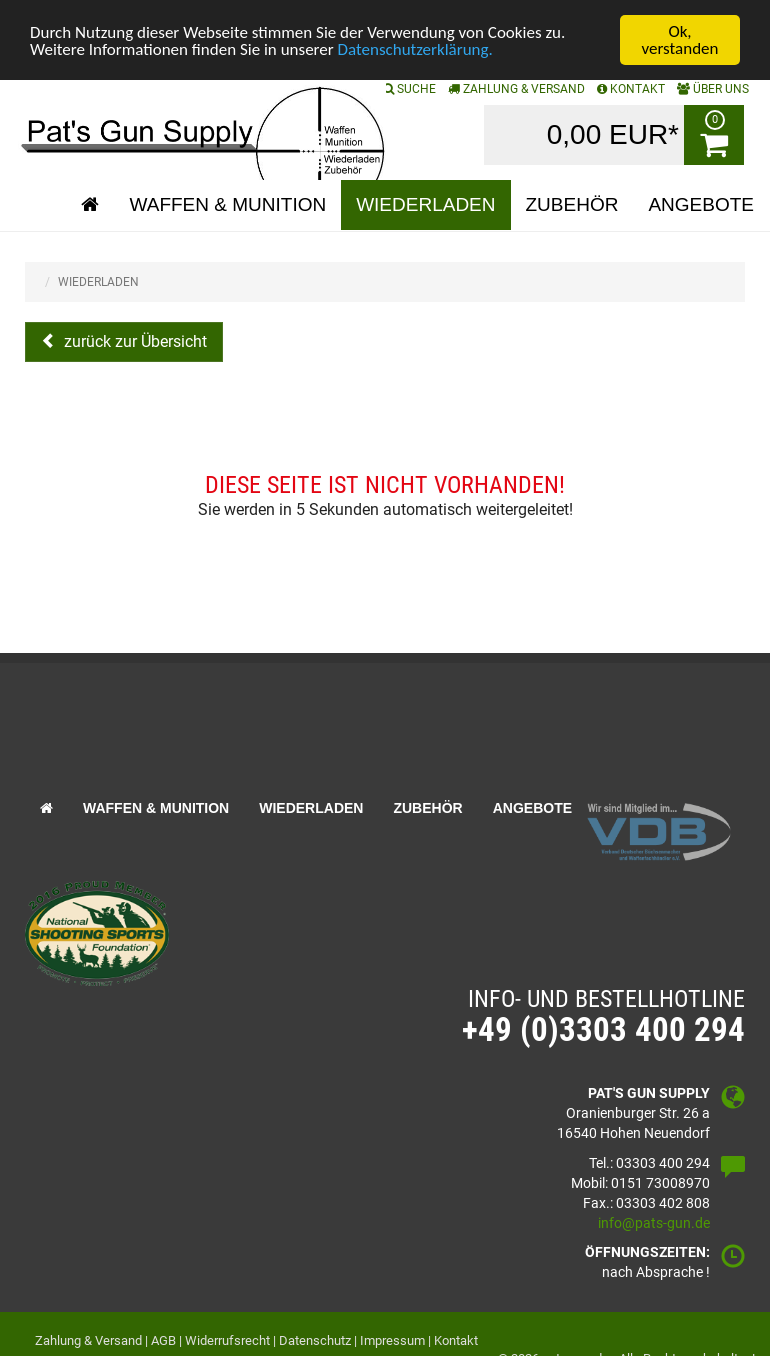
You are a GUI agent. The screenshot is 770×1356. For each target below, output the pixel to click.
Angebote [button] (701, 204)
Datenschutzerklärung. (415, 49)
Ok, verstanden (680, 40)
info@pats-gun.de (654, 1223)
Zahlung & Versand (516, 89)
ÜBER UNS (713, 89)
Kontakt (456, 1340)
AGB (163, 1340)
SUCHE (409, 89)
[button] (90, 205)
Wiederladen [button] (425, 204)
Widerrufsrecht (227, 1340)
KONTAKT (631, 89)
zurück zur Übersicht (133, 341)
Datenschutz (315, 1340)
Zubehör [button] (572, 204)
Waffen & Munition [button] (227, 204)
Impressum (392, 1340)
